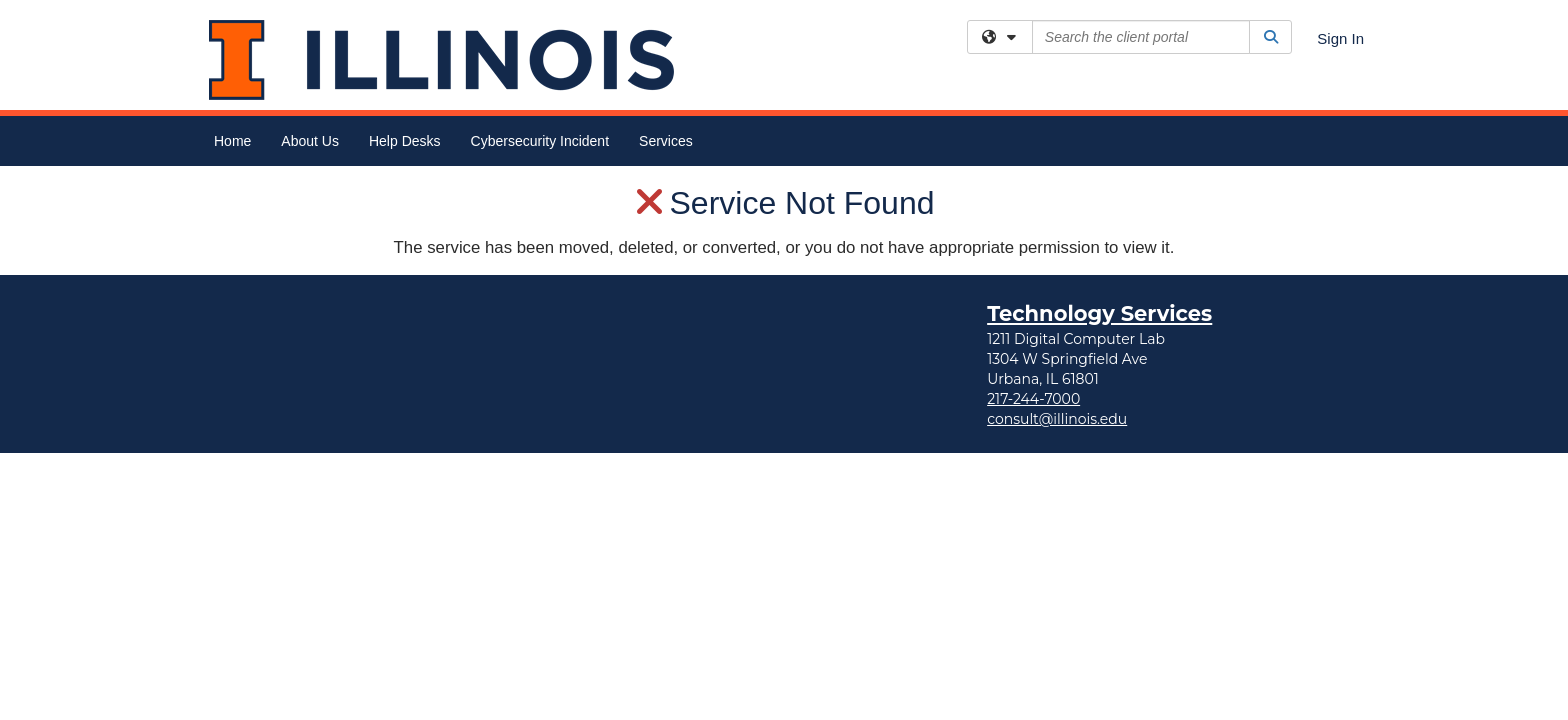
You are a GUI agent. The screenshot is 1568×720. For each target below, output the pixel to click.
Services (666, 141)
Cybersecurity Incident (540, 141)
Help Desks (405, 141)
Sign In (1340, 38)
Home (232, 141)
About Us (310, 141)
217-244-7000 (1033, 233)
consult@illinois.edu (1057, 253)
